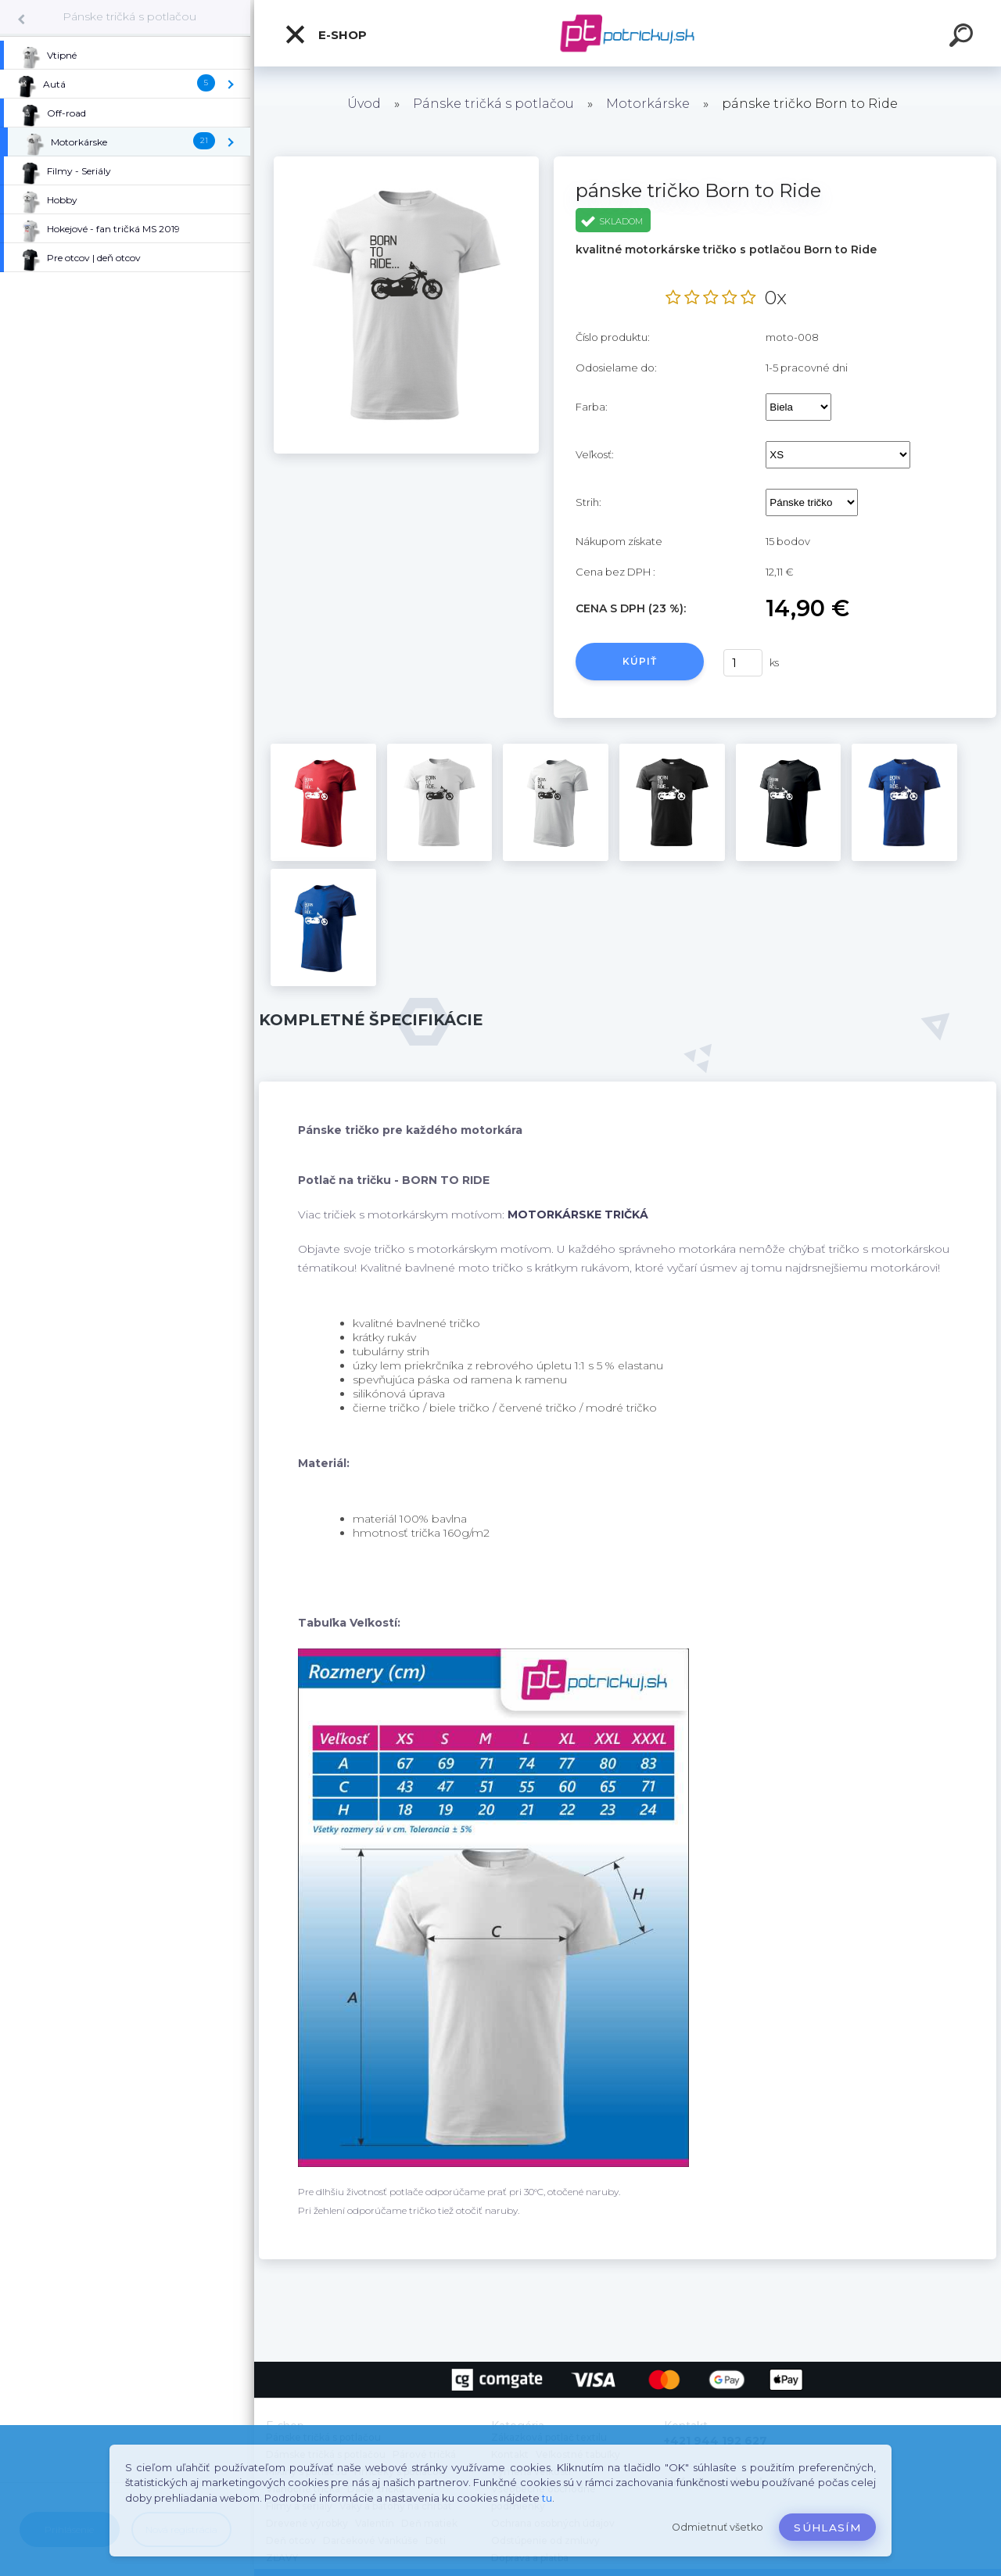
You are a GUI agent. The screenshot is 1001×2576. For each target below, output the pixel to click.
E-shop (325, 34)
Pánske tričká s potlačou (129, 16)
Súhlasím (827, 2527)
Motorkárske (648, 103)
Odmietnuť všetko (717, 2527)
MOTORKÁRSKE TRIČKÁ (578, 1214)
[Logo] (627, 33)
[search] (963, 38)
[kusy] (742, 662)
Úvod (364, 103)
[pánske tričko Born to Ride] (406, 162)
